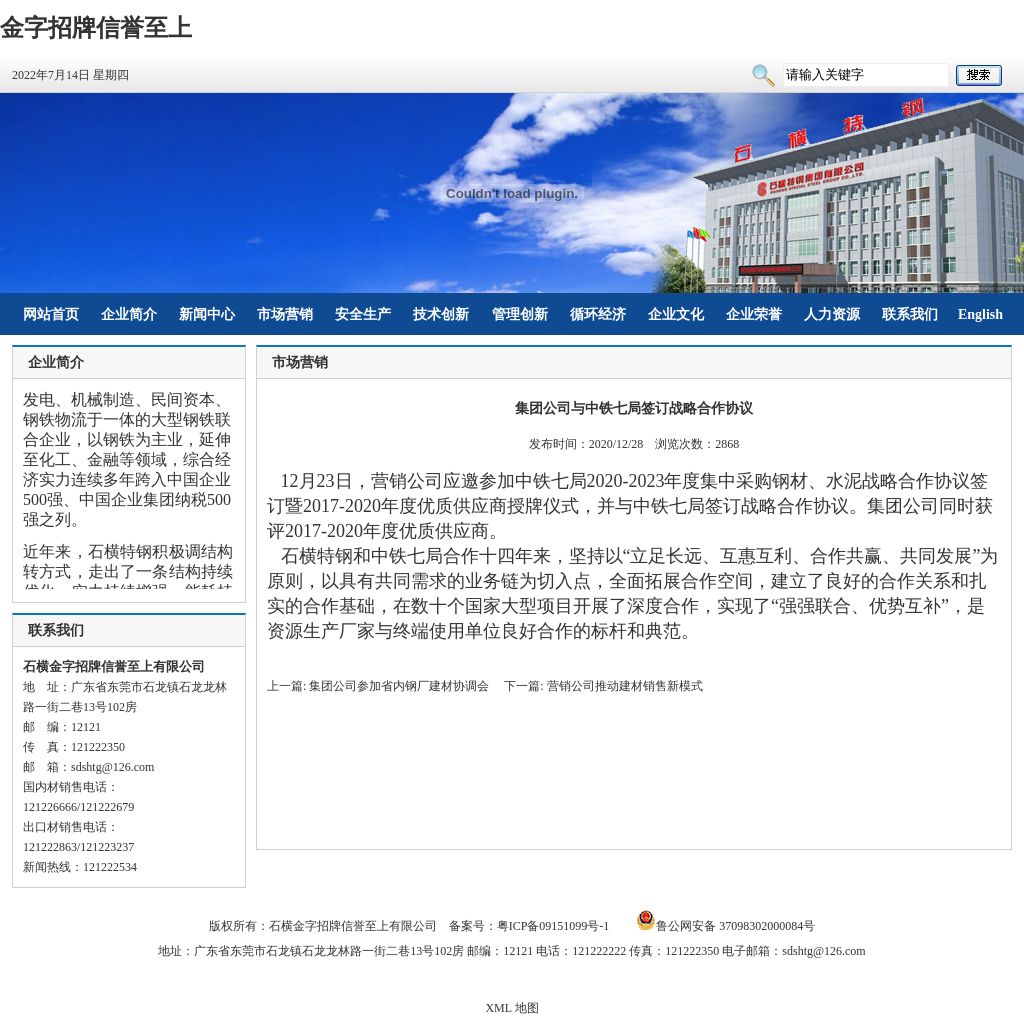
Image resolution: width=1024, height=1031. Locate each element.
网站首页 (51, 314)
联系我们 (910, 314)
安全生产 (363, 314)
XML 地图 (511, 1008)
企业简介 (129, 314)
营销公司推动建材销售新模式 (625, 686)
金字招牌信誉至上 (96, 28)
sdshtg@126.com (823, 951)
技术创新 (441, 314)
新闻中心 (207, 314)
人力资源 (832, 314)
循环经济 (598, 314)
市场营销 (285, 314)
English (980, 314)
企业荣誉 (754, 314)
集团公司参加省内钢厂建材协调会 (399, 686)
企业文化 (676, 314)
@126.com (128, 767)
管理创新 (520, 314)
